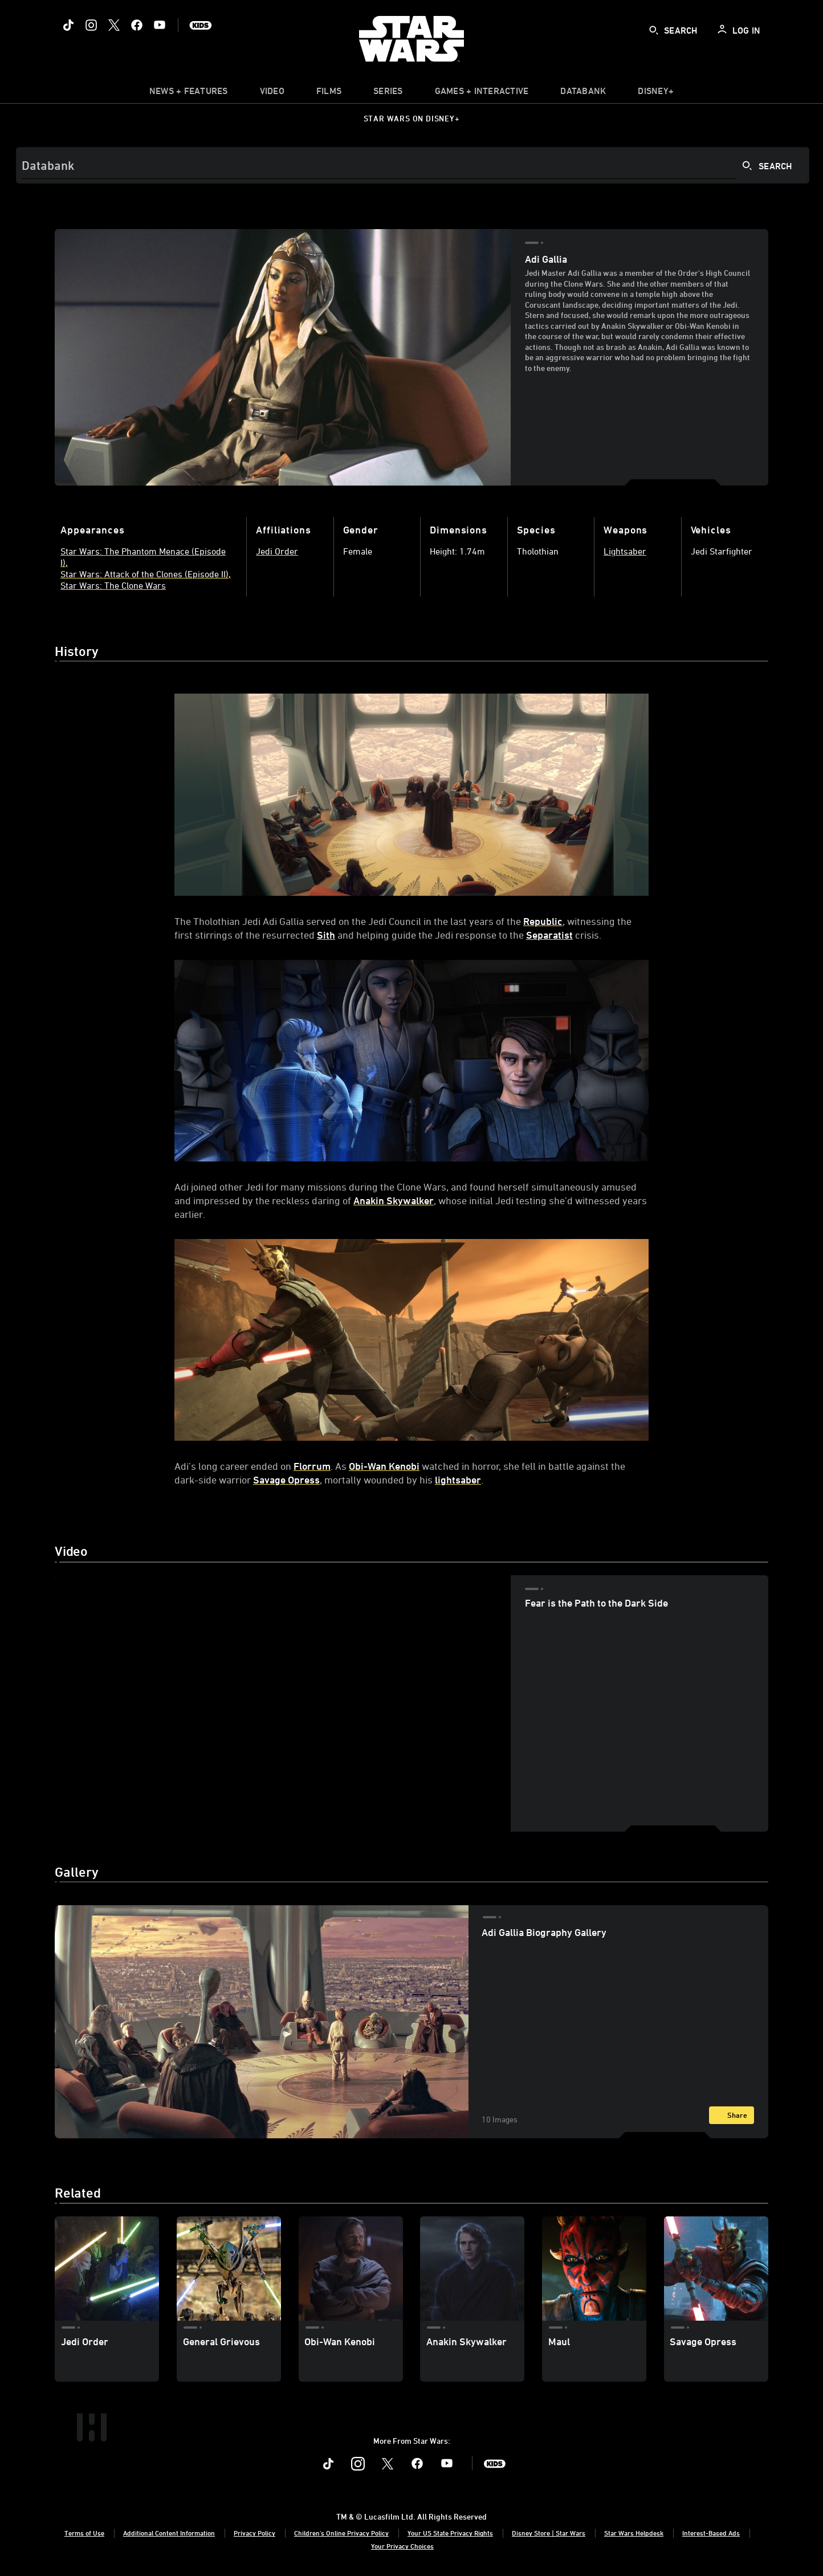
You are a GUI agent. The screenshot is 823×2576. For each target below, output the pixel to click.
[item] (188, 93)
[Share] (731, 2115)
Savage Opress (286, 1479)
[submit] (653, 30)
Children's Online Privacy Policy (341, 2533)
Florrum (312, 1466)
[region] (283, 1703)
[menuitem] (272, 93)
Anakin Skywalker (393, 1200)
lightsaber (458, 1479)
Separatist (549, 934)
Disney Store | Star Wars (548, 2533)
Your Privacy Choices (402, 2546)
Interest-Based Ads (711, 2533)
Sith (326, 934)
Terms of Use (84, 2533)
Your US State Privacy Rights (450, 2533)
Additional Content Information (169, 2533)
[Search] (412, 165)
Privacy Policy (254, 2533)
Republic (543, 921)
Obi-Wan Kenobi (384, 1466)
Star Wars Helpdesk (633, 2533)
